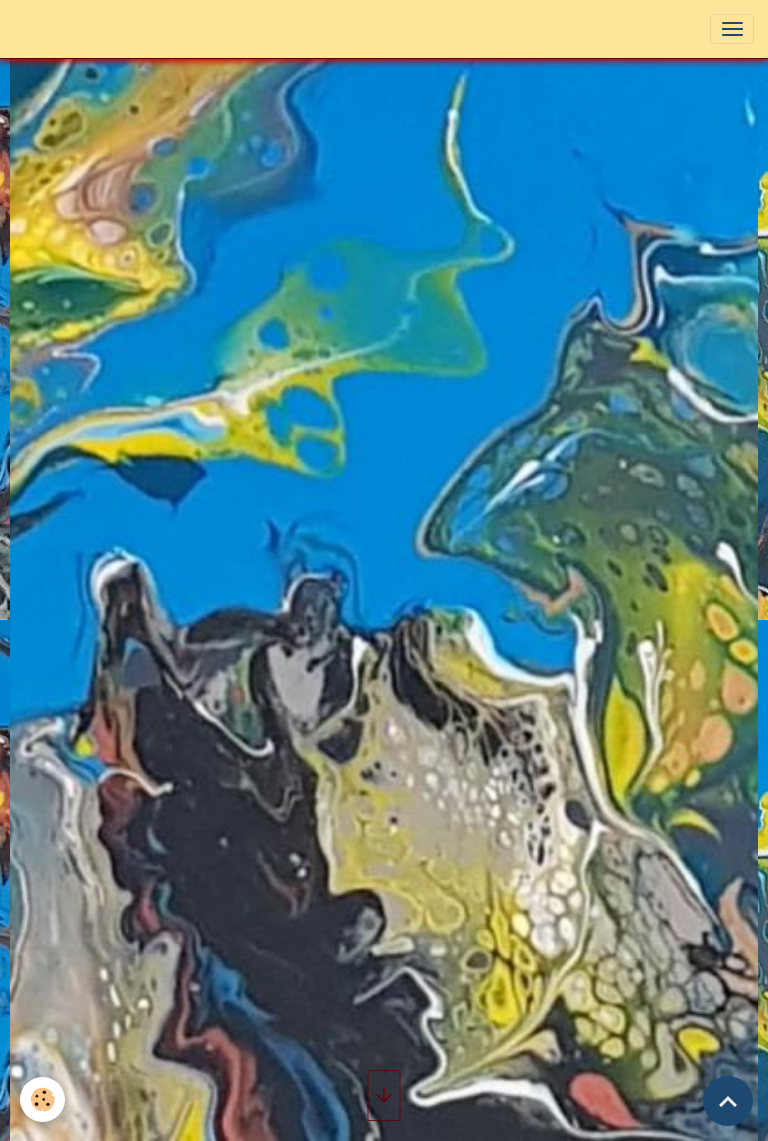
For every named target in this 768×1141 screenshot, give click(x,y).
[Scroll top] (728, 1101)
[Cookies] (42, 1099)
